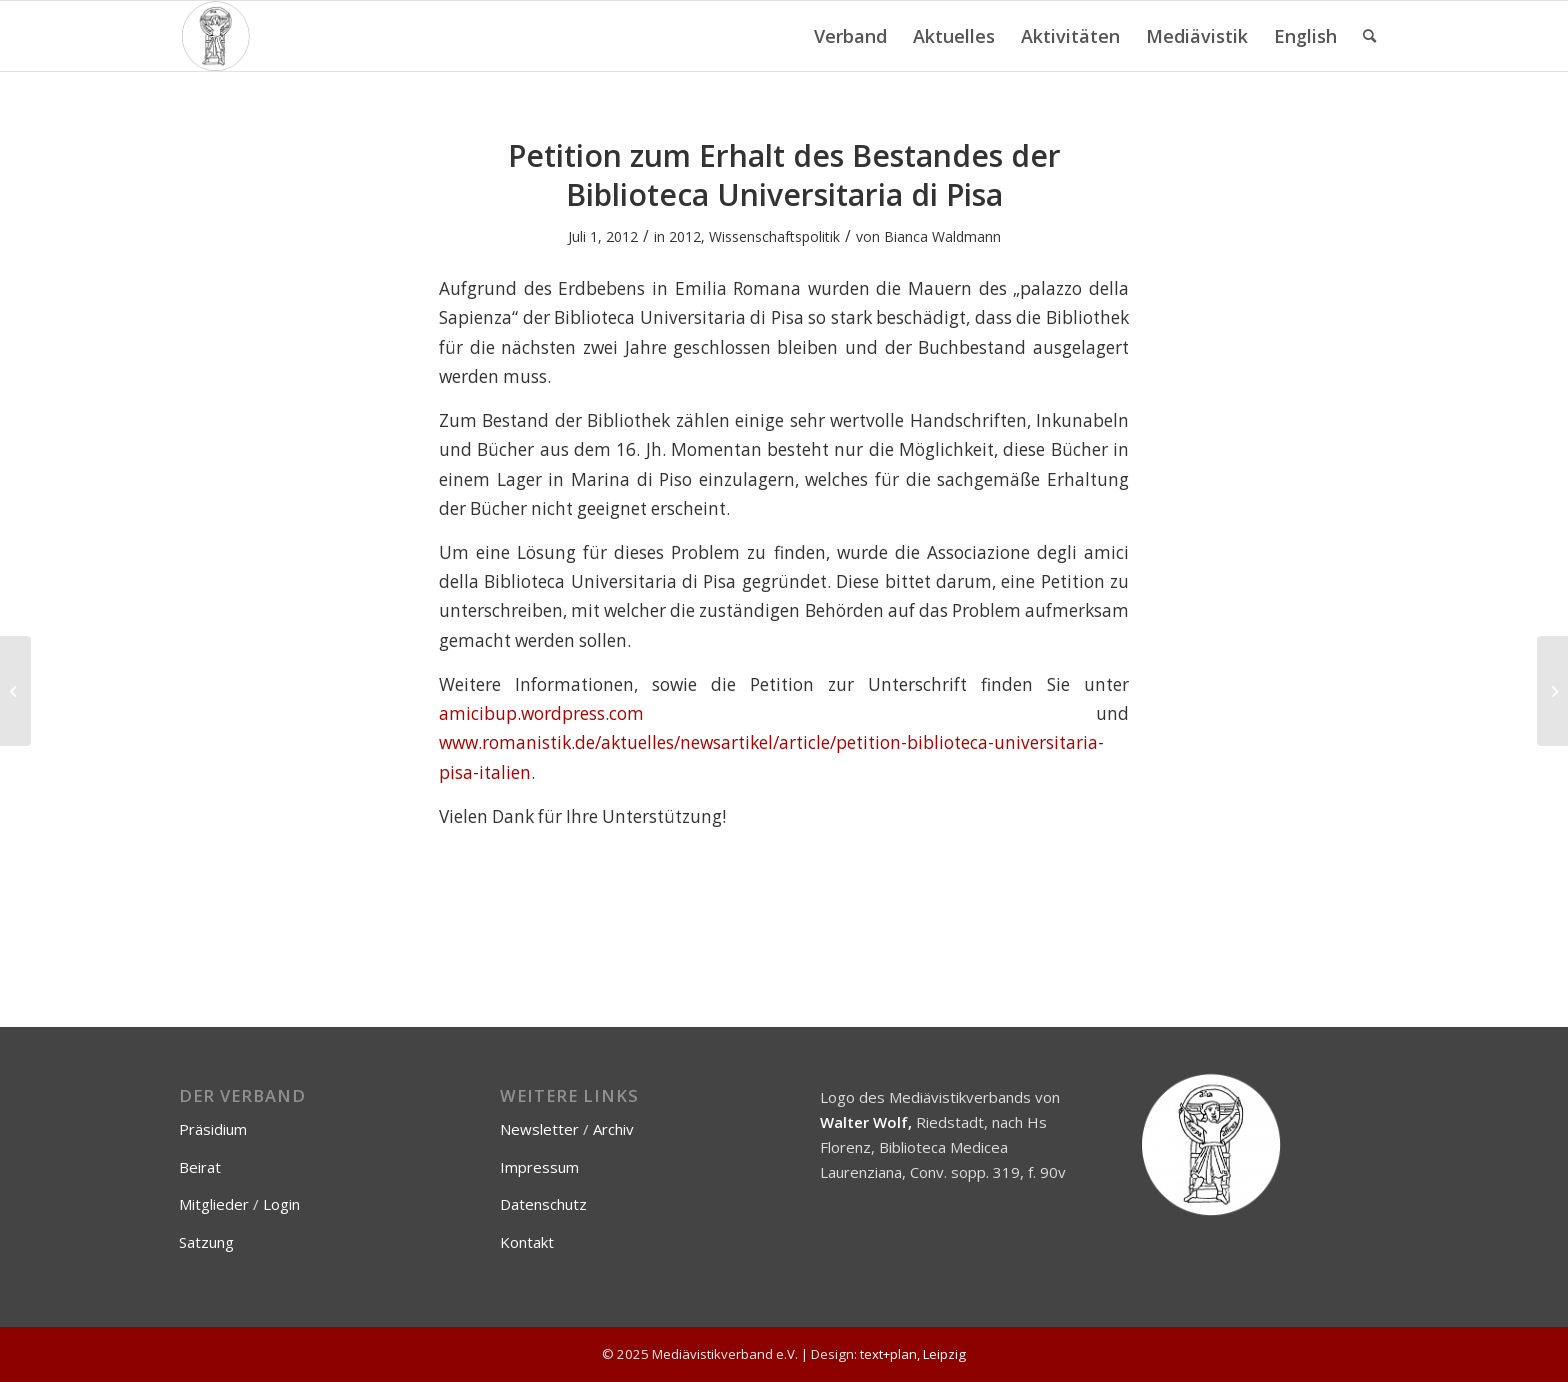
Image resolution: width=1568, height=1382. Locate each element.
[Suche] (1369, 36)
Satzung (206, 1242)
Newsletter (539, 1129)
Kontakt (527, 1242)
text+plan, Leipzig (913, 1354)
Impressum (539, 1167)
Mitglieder (214, 1204)
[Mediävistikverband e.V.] (215, 36)
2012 (685, 236)
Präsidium (213, 1129)
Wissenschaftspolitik (774, 236)
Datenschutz (543, 1204)
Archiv (613, 1129)
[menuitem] (850, 36)
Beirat (200, 1167)
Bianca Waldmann (942, 236)
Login (281, 1204)
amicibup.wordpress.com (541, 713)
